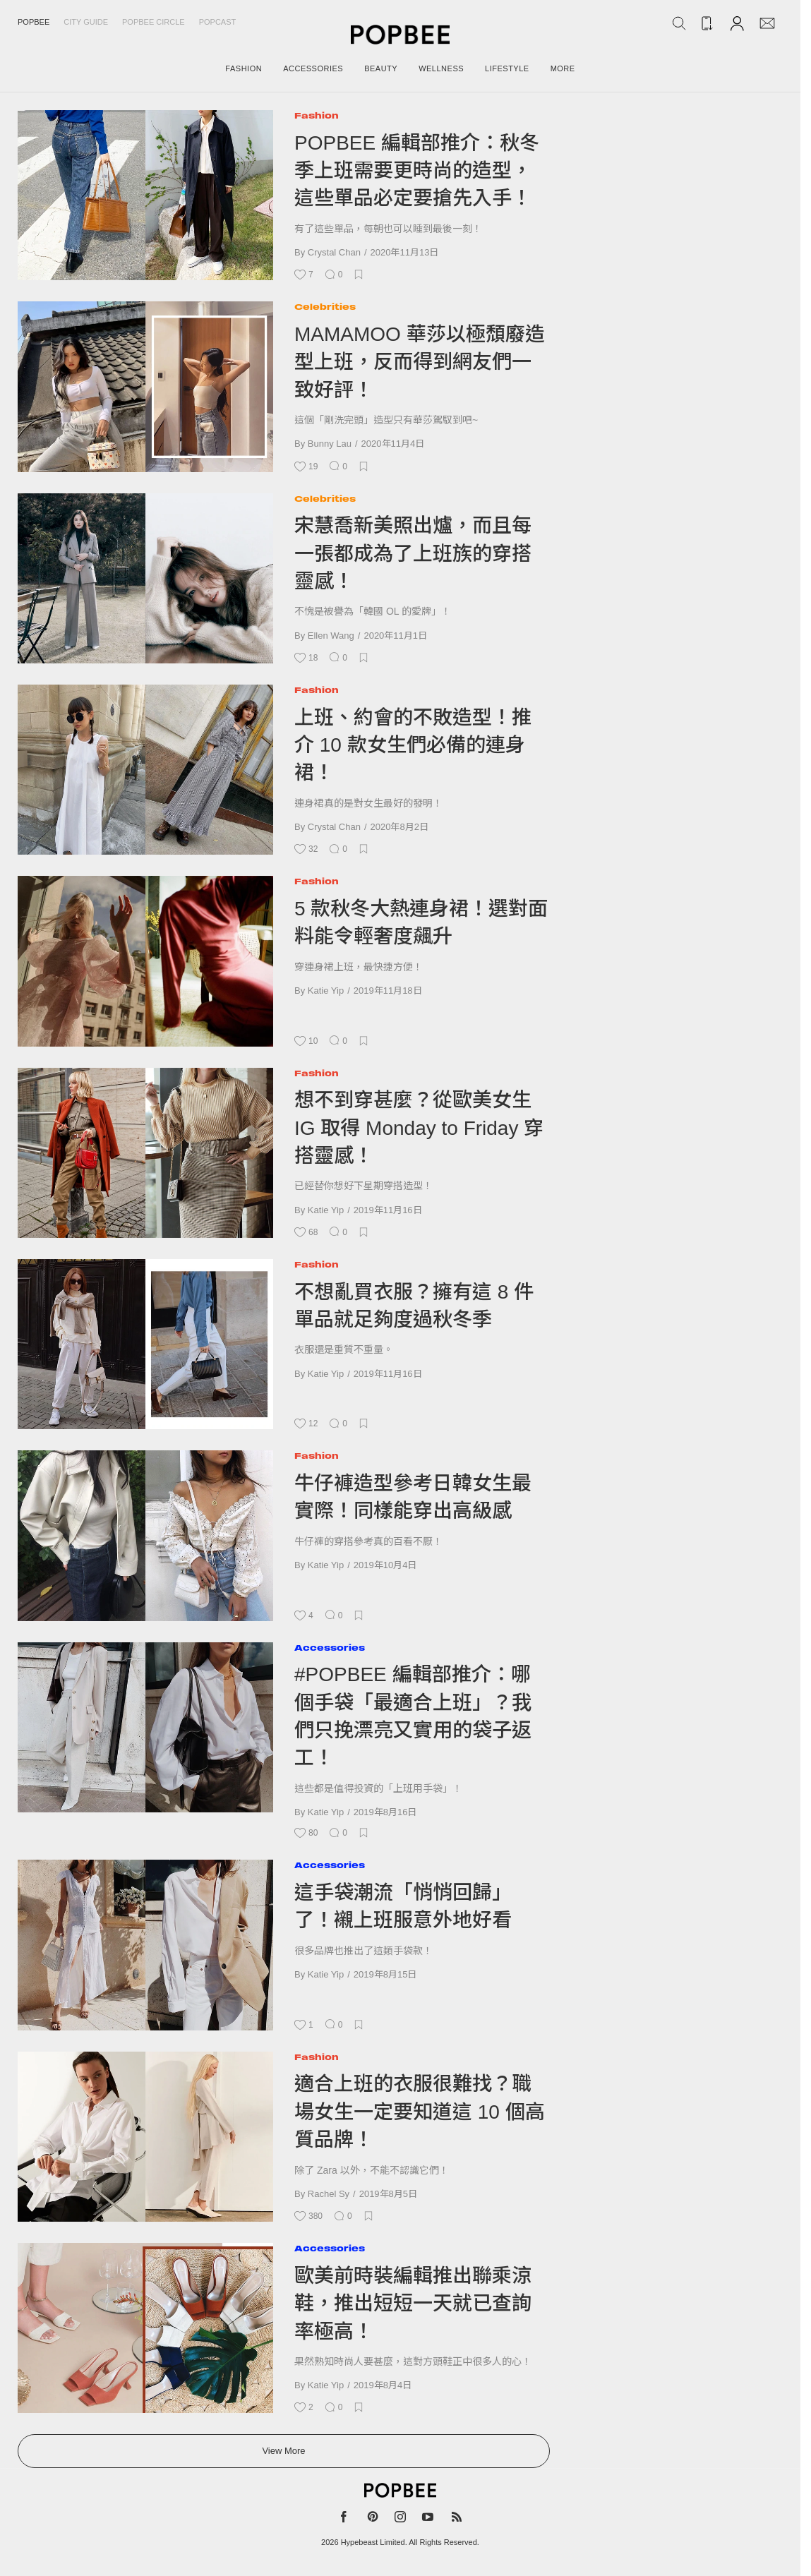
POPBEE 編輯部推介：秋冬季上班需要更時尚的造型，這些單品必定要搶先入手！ (416, 171)
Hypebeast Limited (373, 2542)
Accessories (329, 1647)
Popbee (33, 22)
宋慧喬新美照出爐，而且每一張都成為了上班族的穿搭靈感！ (412, 553)
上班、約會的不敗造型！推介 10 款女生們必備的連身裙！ (412, 745)
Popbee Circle (153, 22)
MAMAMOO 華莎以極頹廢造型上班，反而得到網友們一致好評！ (419, 362)
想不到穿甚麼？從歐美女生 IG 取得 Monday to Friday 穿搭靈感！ (418, 1128)
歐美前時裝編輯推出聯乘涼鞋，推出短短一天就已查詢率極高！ (412, 2303)
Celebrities (325, 306)
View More (283, 2450)
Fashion (316, 115)
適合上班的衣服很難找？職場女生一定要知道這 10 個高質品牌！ (419, 2111)
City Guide (86, 22)
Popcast (217, 22)
